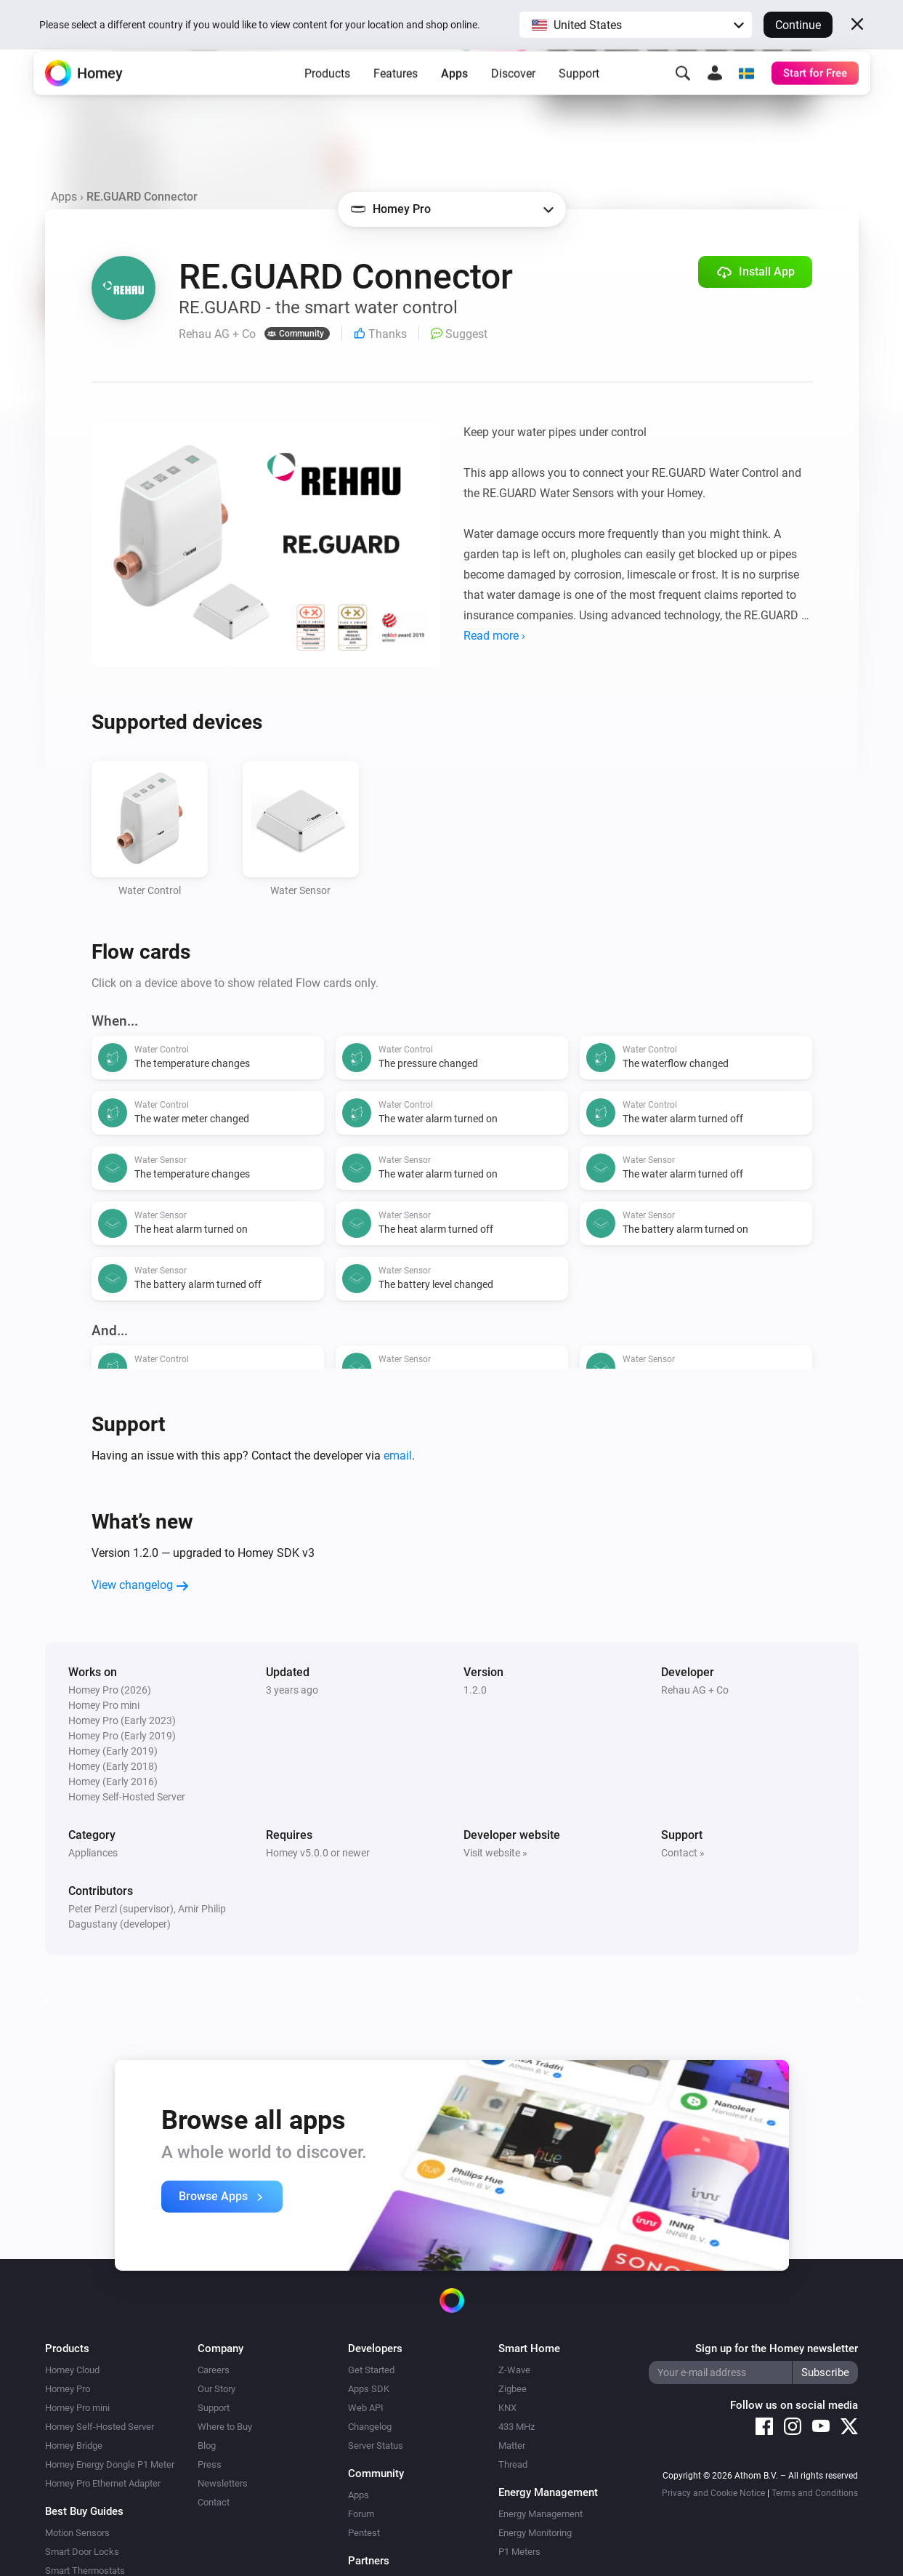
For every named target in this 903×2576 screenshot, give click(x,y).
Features (395, 95)
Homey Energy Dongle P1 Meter (109, 2464)
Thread (512, 2464)
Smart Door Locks (82, 2551)
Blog (207, 2445)
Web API (366, 2407)
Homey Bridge (73, 2445)
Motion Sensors (77, 2532)
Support (579, 95)
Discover (513, 95)
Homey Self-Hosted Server (99, 2426)
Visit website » (495, 1853)
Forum (361, 2513)
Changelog (370, 2426)
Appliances (93, 1853)
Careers (214, 2369)
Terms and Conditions (815, 2493)
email (398, 1455)
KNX (507, 2407)
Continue (798, 25)
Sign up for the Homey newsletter (776, 2348)
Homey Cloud (72, 2369)
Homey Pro (67, 2388)
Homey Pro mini (77, 2407)
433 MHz (516, 2426)
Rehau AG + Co (695, 1690)
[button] (635, 25)
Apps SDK (368, 2388)
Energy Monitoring (535, 2532)
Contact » (683, 1853)
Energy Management (540, 2513)
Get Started (371, 2369)
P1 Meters (519, 2551)
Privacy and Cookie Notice (713, 2493)
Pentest (364, 2532)
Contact (214, 2502)
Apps (454, 95)
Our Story (216, 2388)
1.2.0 (475, 1690)
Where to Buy (225, 2426)
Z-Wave (514, 2369)
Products (327, 95)
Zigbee (512, 2388)
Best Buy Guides (84, 2511)
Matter (511, 2445)
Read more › (494, 636)
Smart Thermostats (85, 2570)
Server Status (375, 2445)
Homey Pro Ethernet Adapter (103, 2483)
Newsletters (223, 2483)
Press (210, 2464)
